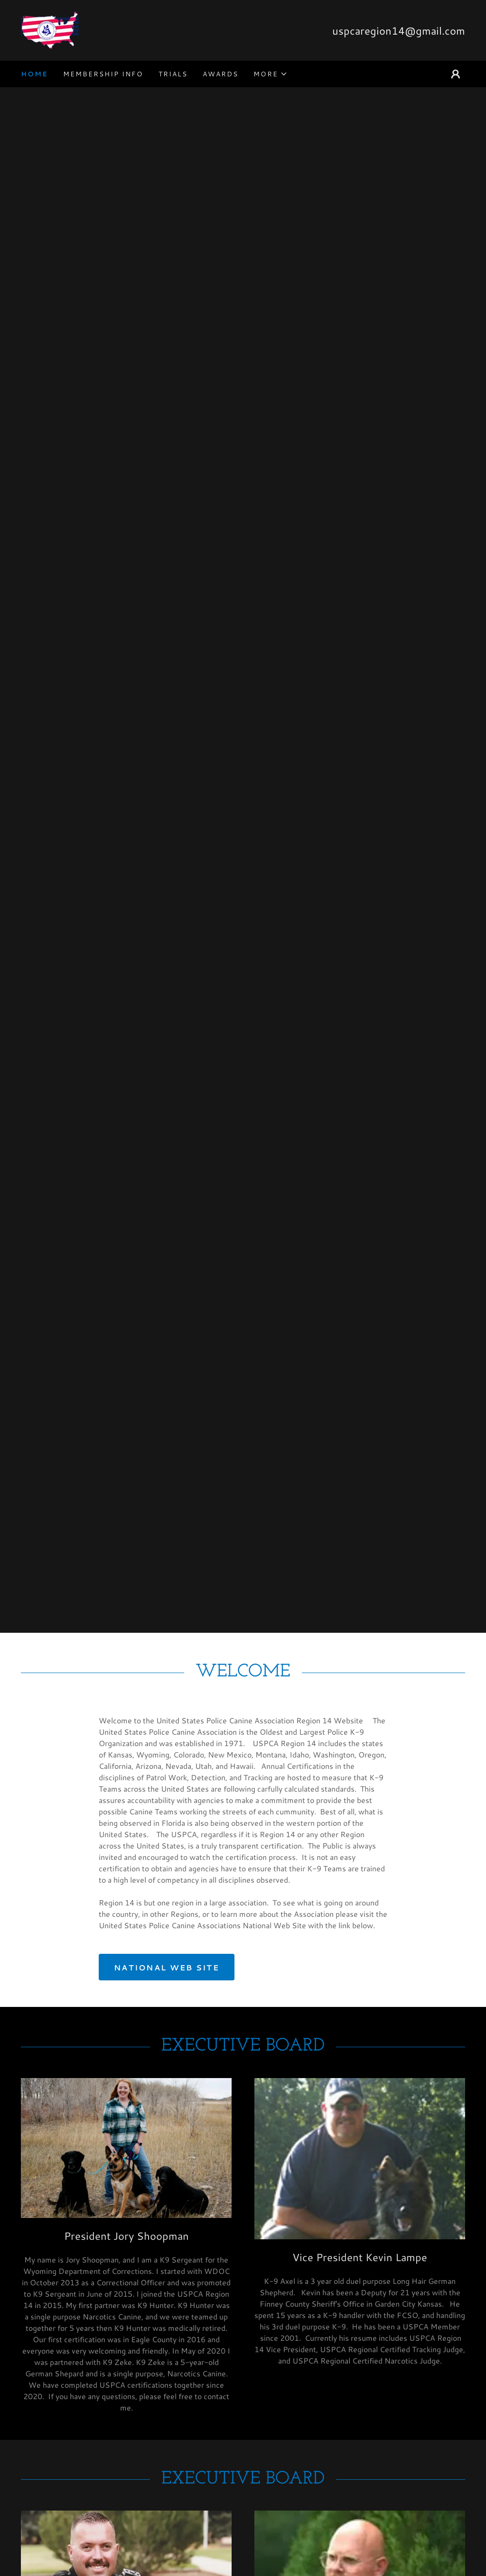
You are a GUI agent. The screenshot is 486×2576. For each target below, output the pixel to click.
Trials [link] (173, 74)
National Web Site (166, 1967)
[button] (270, 74)
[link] (50, 29)
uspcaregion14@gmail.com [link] (398, 30)
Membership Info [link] (103, 74)
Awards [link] (220, 74)
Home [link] (34, 74)
